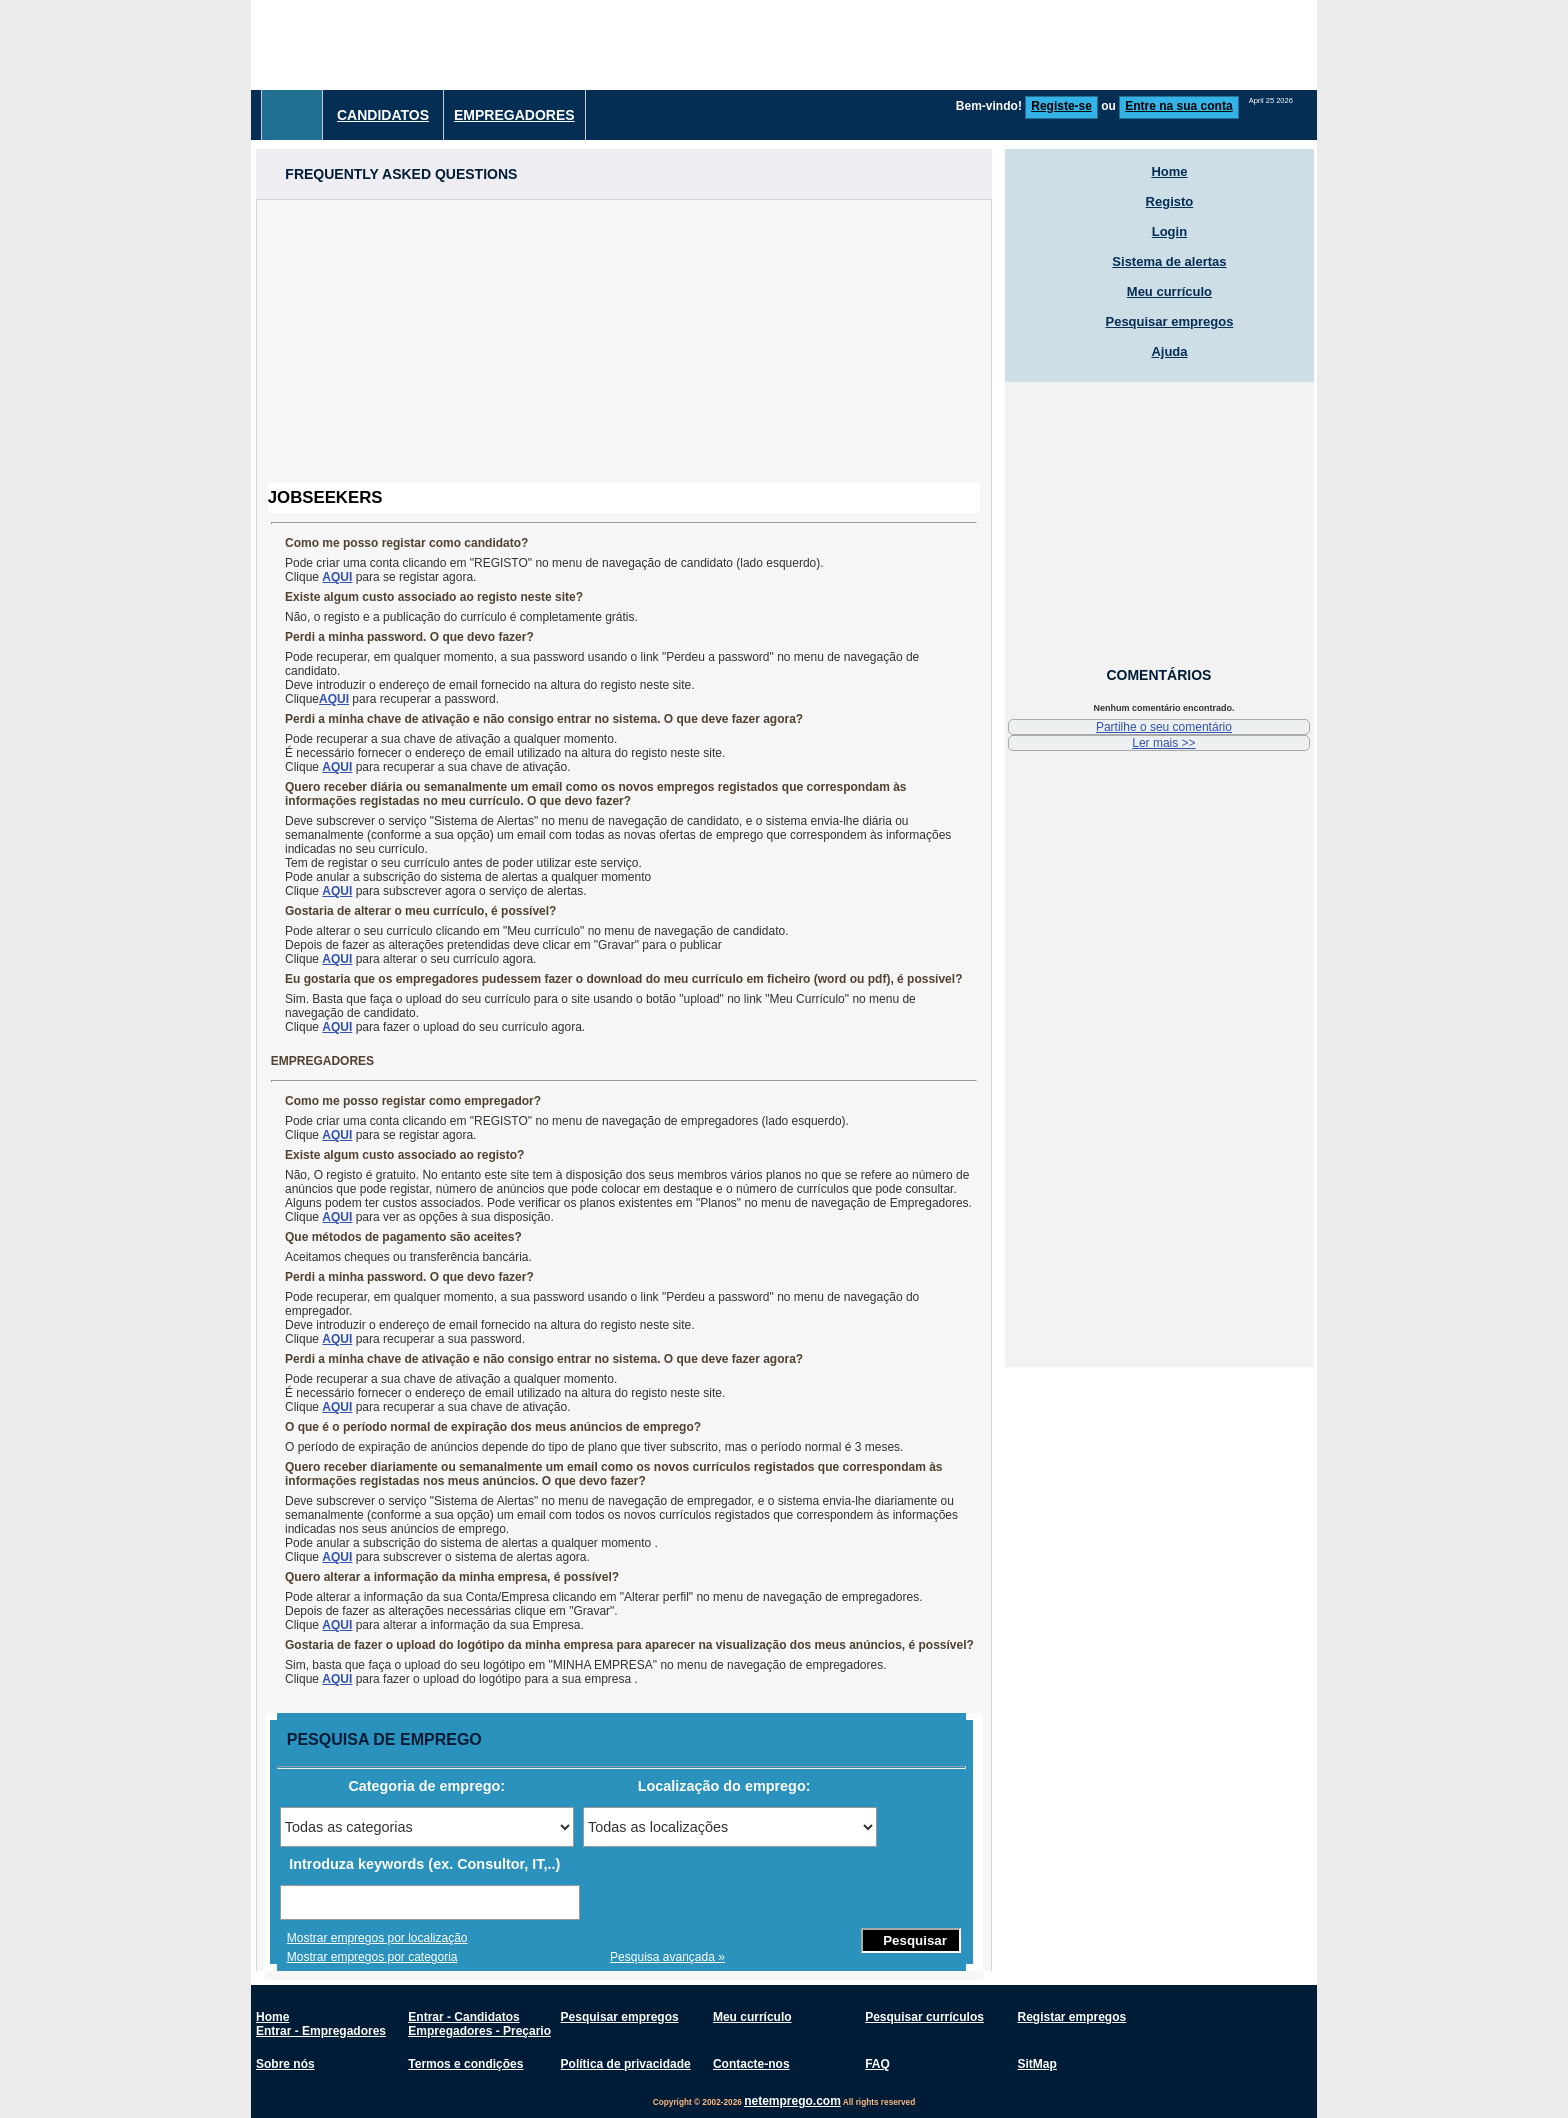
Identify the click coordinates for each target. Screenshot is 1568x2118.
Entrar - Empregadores (321, 2031)
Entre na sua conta (1178, 106)
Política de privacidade (626, 2064)
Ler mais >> (1163, 743)
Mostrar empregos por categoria (372, 1957)
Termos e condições (465, 2064)
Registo (1170, 201)
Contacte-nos (751, 2064)
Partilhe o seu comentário (1164, 727)
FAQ (877, 2064)
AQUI (337, 577)
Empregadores (514, 115)
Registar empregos (1071, 2017)
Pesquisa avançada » (667, 1957)
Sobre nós (285, 2064)
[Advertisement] (953, 45)
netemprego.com (792, 2101)
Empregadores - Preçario (479, 2031)
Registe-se (1061, 106)
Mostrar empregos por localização (377, 1938)
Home (1169, 171)
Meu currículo (1169, 291)
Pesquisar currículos (924, 2017)
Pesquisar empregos (1169, 321)
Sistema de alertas (1169, 261)
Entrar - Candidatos (463, 2017)
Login (1169, 231)
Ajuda (1169, 351)
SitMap (1036, 2064)
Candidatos (383, 115)
